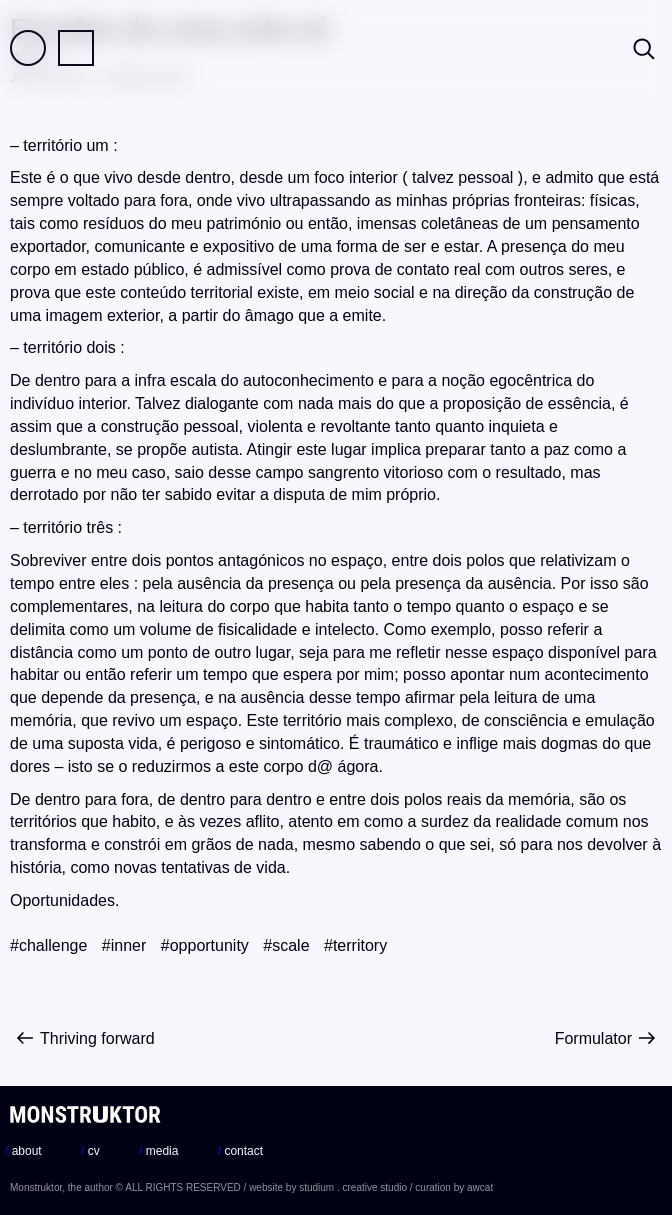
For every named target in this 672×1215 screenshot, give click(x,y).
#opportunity (205, 945)
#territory (355, 945)
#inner (124, 945)
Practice (76, 48)
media (158, 1151)
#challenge (48, 945)
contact (240, 1151)
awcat (480, 1187)
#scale (286, 945)
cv (90, 1151)
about (23, 1151)
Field (28, 48)
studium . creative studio (353, 1187)
